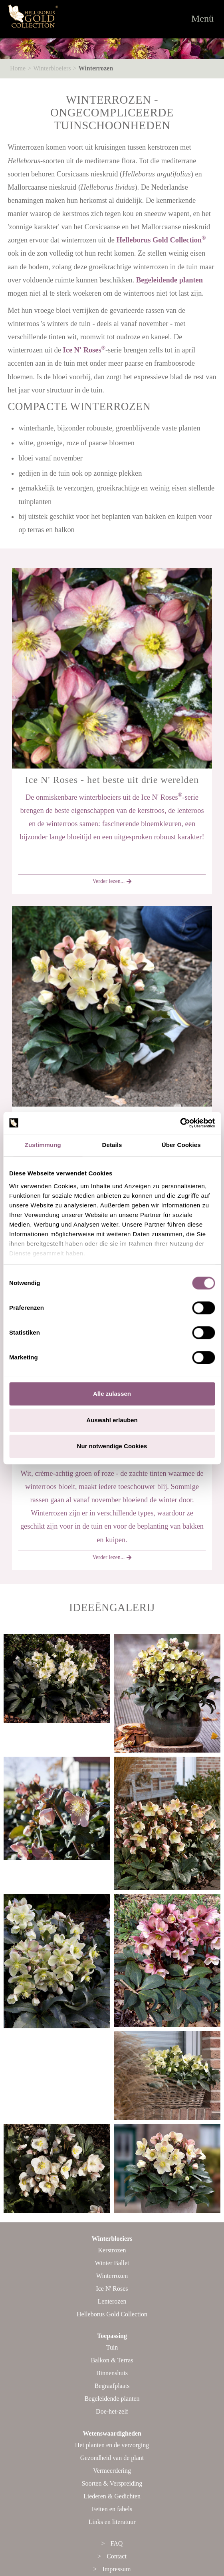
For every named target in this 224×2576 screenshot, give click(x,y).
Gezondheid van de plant (112, 2457)
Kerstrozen (112, 2250)
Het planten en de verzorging (112, 2445)
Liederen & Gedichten (112, 2496)
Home (18, 68)
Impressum (116, 2569)
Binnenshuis (112, 2373)
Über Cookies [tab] (181, 1144)
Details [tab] (112, 1144)
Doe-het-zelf (112, 2411)
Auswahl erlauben (111, 1420)
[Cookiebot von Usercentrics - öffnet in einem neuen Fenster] (180, 1123)
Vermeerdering (112, 2470)
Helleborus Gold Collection (161, 240)
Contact (117, 2556)
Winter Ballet (112, 2263)
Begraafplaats (112, 2385)
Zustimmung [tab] (43, 1144)
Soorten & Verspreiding (112, 2483)
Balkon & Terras (112, 2360)
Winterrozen (96, 68)
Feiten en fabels (112, 2509)
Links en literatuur (111, 2521)
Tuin (112, 2347)
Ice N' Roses (84, 350)
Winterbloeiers (52, 68)
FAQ (117, 2543)
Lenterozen (112, 2301)
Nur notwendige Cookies (112, 1446)
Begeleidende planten (169, 280)
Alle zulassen (112, 1393)
